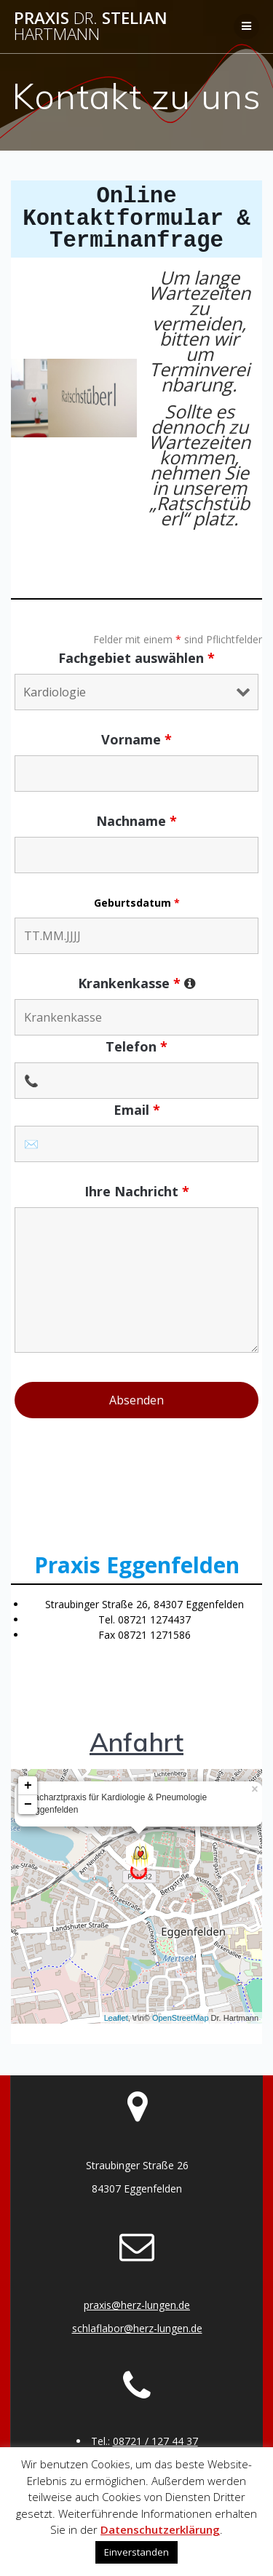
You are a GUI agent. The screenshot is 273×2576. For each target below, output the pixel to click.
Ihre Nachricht (136, 1191)
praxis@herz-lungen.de (137, 2305)
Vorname (136, 739)
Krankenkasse (137, 983)
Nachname (136, 821)
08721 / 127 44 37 (155, 2441)
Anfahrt (136, 1742)
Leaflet (116, 2018)
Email (137, 1109)
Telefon (136, 1046)
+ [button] (28, 1785)
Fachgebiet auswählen (136, 658)
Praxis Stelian (90, 26)
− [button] (28, 1804)
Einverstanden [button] (136, 2552)
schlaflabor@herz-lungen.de (137, 2328)
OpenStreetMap (180, 2018)
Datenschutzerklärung (160, 2529)
